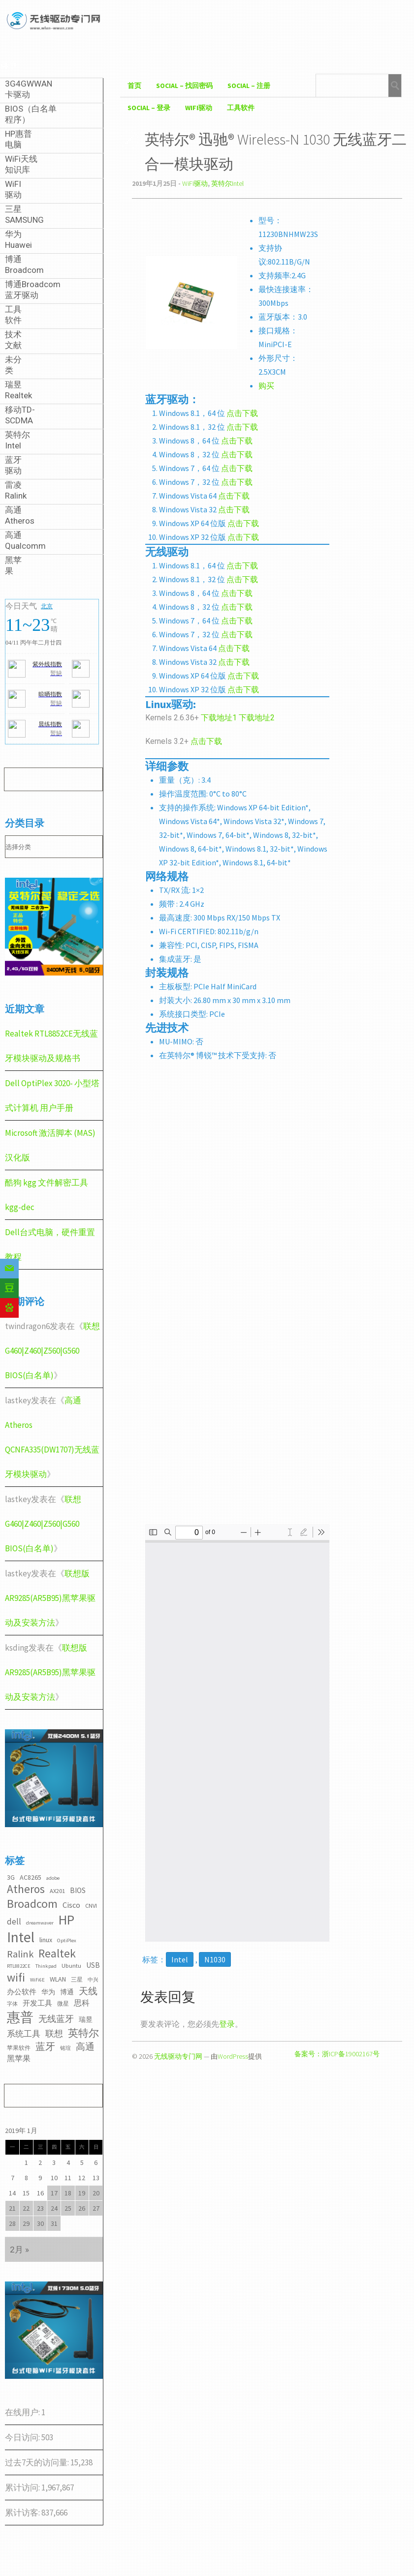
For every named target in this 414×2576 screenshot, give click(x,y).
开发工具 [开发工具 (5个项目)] (37, 2003)
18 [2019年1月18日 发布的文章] (67, 2193)
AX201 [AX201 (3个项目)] (57, 1891)
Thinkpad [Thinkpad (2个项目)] (46, 1966)
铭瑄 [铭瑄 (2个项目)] (65, 2048)
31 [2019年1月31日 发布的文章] (54, 2223)
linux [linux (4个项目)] (45, 1939)
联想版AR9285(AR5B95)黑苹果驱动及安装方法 (50, 1598)
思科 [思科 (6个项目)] (82, 2003)
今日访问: (23, 2437)
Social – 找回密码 (184, 85)
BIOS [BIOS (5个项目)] (78, 1890)
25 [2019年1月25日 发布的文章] (67, 2208)
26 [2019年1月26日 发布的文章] (81, 2208)
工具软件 (241, 107)
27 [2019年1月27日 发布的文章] (96, 2208)
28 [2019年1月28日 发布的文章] (12, 2223)
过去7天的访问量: (37, 2462)
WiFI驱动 (198, 107)
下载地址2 (257, 717)
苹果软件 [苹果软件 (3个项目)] (19, 2047)
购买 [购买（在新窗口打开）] (266, 385)
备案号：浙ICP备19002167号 (337, 2053)
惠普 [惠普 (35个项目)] (20, 2017)
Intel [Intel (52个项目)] (20, 1937)
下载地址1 (220, 717)
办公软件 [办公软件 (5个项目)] (21, 1991)
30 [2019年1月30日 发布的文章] (40, 2223)
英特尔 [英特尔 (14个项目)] (83, 2033)
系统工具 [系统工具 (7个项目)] (23, 2033)
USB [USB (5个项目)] (93, 1965)
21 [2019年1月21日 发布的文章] (12, 2208)
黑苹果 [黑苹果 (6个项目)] (19, 2058)
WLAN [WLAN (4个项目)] (58, 1979)
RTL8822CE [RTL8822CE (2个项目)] (19, 1966)
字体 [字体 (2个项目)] (12, 2004)
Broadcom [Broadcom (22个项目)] (32, 1903)
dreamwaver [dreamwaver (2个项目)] (40, 1923)
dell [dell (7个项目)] (14, 1921)
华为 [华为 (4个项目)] (48, 1991)
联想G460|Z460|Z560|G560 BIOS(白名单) (52, 1351)
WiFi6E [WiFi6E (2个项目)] (37, 1980)
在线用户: (23, 2412)
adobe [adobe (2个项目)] (53, 1878)
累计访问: (23, 2487)
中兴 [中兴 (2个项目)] (93, 1980)
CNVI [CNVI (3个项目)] (91, 1905)
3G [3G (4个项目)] (11, 1877)
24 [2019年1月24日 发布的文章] (54, 2208)
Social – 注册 (248, 85)
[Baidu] (9, 1308)
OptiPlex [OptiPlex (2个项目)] (66, 1940)
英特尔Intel (227, 183)
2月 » (19, 2249)
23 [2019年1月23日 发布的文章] (40, 2208)
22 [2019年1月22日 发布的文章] (26, 2208)
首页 (134, 85)
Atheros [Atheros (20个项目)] (26, 1889)
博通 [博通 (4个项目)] (67, 1991)
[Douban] (9, 1288)
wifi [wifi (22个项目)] (16, 1977)
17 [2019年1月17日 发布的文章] (54, 2193)
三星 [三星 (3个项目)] (77, 1979)
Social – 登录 (148, 107)
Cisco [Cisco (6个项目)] (71, 1905)
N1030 (214, 1959)
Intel (179, 1959)
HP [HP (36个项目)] (66, 1919)
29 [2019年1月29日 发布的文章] (26, 2223)
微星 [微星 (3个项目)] (63, 2003)
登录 (227, 2024)
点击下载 (242, 413)
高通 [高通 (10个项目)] (85, 2046)
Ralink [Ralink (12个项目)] (20, 1954)
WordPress (233, 2056)
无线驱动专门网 (178, 2056)
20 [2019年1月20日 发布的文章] (96, 2193)
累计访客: (23, 2512)
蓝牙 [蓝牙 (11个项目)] (45, 2046)
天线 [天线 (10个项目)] (88, 1991)
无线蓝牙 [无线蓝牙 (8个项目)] (56, 2018)
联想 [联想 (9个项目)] (54, 2033)
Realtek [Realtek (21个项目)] (57, 1953)
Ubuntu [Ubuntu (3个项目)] (71, 1965)
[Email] (9, 1268)
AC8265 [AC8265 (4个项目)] (30, 1877)
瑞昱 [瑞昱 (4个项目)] (86, 2019)
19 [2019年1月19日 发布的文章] (81, 2193)
